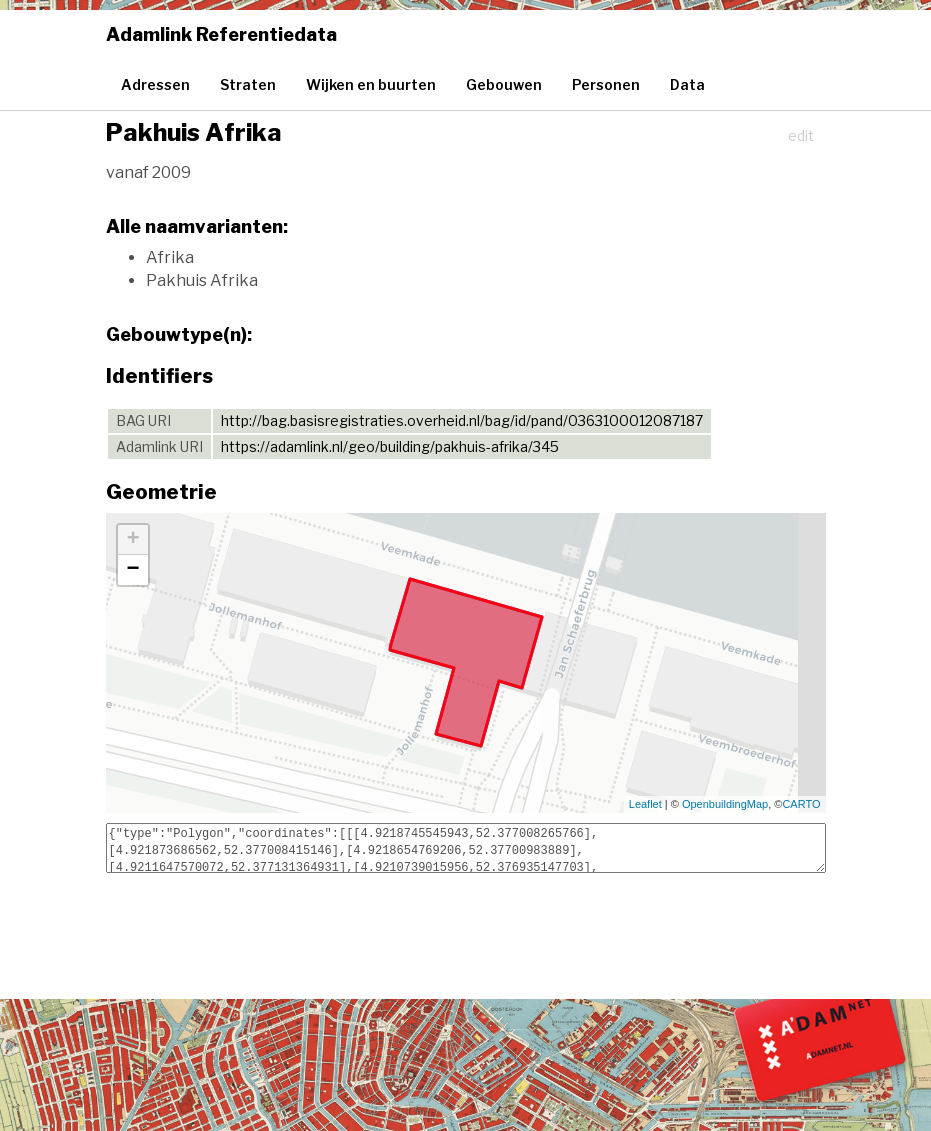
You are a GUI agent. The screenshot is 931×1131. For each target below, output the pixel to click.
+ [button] (132, 540)
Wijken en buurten (371, 84)
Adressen (155, 84)
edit (801, 135)
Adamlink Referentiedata (221, 34)
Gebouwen (504, 84)
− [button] (132, 570)
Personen (606, 84)
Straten (248, 84)
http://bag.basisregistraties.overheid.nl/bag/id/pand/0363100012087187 (462, 420)
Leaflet (645, 804)
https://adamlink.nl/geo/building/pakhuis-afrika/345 (390, 446)
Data (687, 84)
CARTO (801, 804)
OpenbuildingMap (725, 804)
